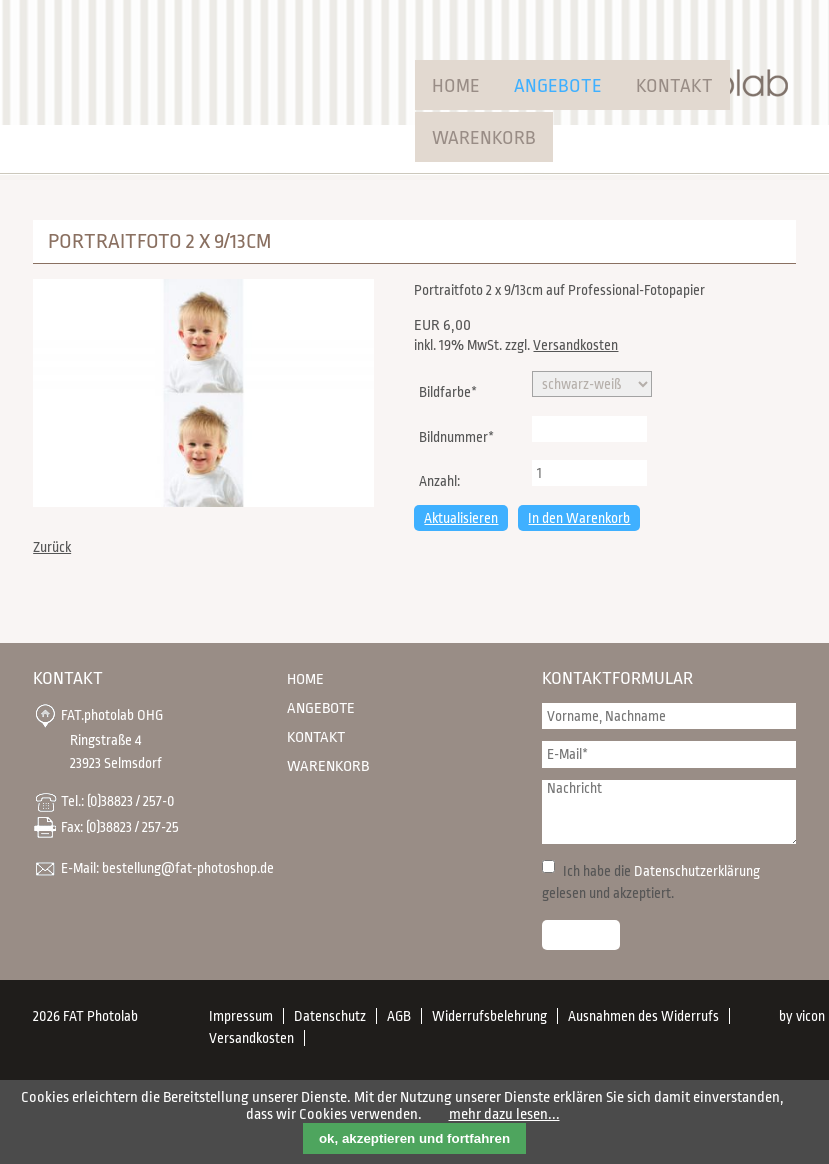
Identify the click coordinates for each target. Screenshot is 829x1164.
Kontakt (674, 86)
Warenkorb (484, 138)
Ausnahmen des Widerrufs (643, 1016)
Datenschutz (330, 1016)
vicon (810, 1016)
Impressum (241, 1016)
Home (456, 86)
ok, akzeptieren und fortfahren (414, 1138)
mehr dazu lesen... (504, 1114)
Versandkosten (575, 345)
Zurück (52, 547)
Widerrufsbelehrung (489, 1016)
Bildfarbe (447, 390)
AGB (399, 1016)
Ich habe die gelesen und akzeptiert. (651, 882)
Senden (581, 935)
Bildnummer (456, 435)
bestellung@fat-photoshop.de (188, 868)
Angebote (558, 86)
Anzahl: (439, 481)
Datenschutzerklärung (697, 871)
